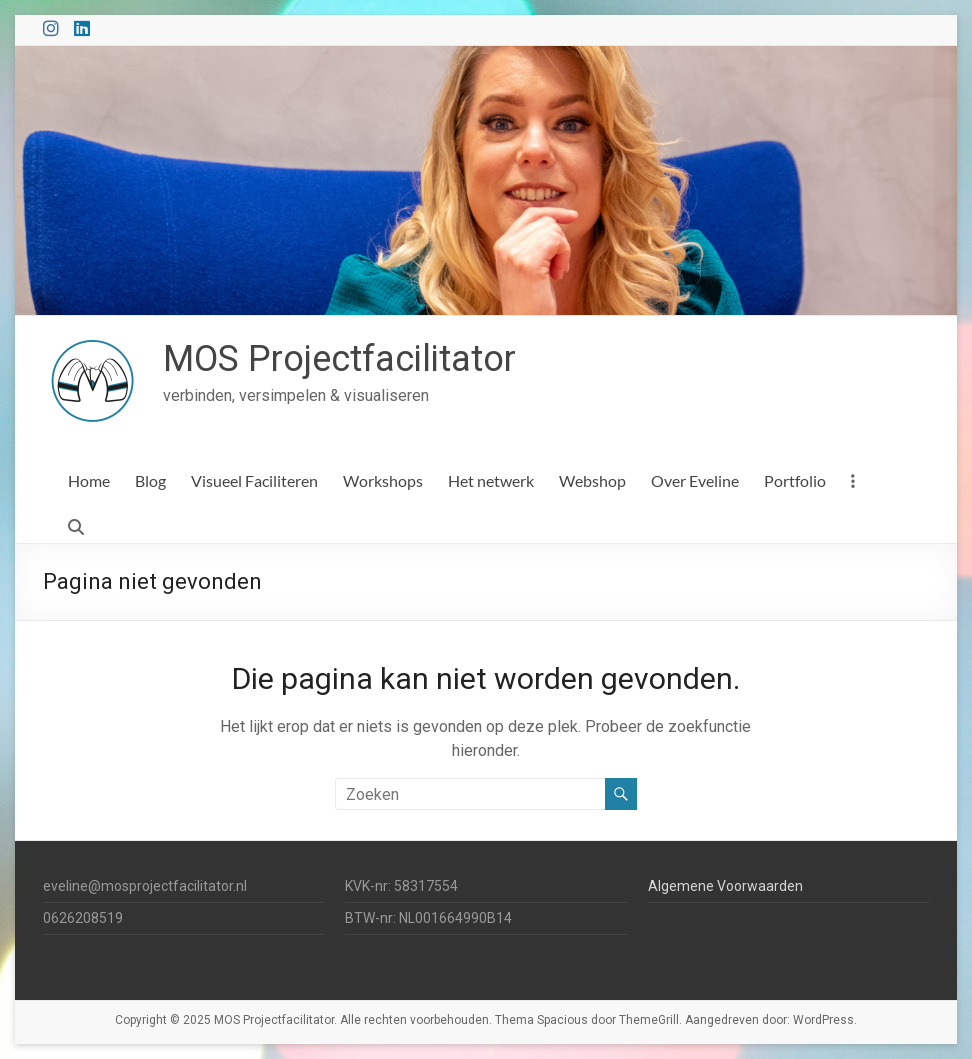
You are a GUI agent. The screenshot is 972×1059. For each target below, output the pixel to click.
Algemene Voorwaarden (725, 886)
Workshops (383, 480)
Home (89, 480)
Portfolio (795, 480)
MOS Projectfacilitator (339, 359)
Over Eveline (695, 480)
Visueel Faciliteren (254, 480)
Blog (150, 480)
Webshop (592, 480)
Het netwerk (491, 480)
